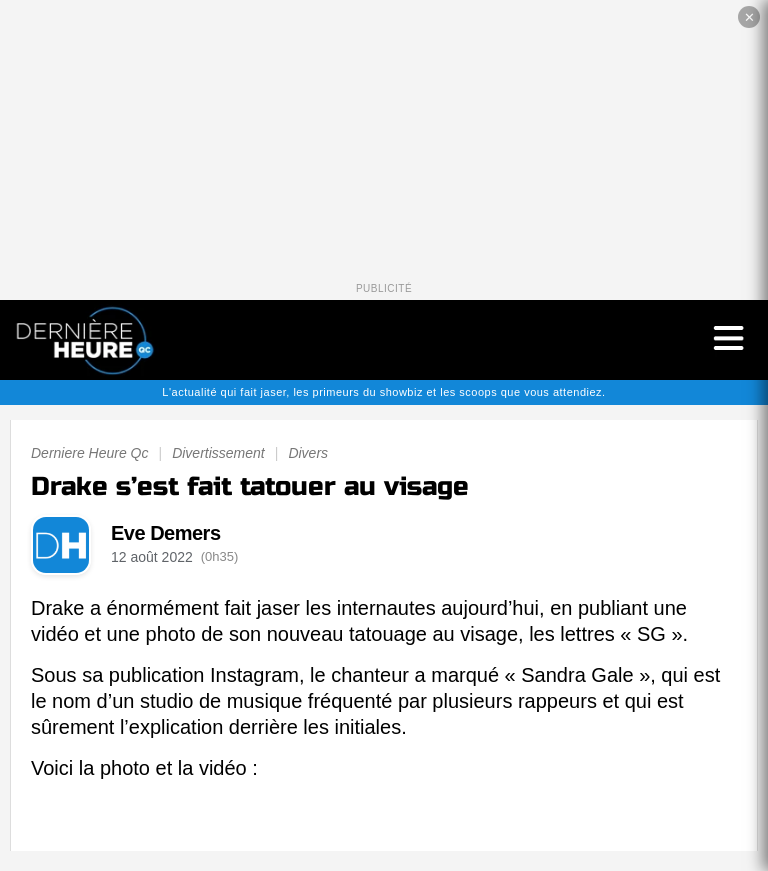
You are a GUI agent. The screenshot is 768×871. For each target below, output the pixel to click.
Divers (308, 453)
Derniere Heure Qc (90, 453)
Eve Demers (166, 533)
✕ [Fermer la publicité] (749, 17)
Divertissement (218, 453)
